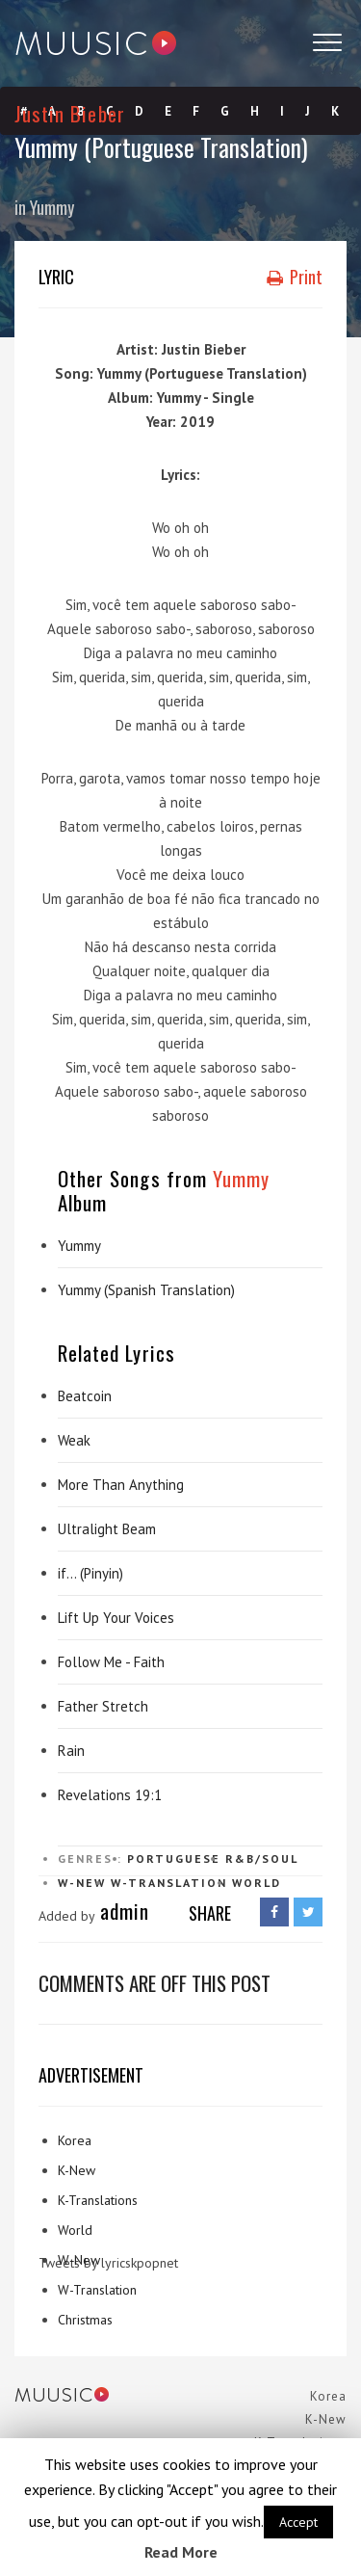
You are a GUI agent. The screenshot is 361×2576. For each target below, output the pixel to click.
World (256, 1882)
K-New (76, 2170)
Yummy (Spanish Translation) (146, 1290)
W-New (82, 1882)
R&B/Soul (261, 1858)
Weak (74, 1440)
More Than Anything (121, 1484)
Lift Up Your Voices (116, 1617)
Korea (74, 2140)
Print (294, 276)
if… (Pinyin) (90, 1573)
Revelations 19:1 (110, 1795)
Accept (298, 2522)
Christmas (85, 2319)
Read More (181, 2552)
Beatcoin (85, 1396)
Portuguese (173, 1858)
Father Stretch (103, 1706)
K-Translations (98, 2200)
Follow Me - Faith (111, 1662)
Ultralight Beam (107, 1529)
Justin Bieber (69, 113)
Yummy (52, 207)
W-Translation (169, 1882)
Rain (71, 1750)
